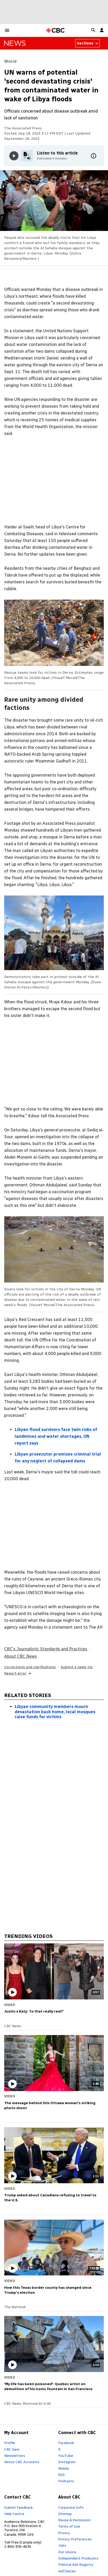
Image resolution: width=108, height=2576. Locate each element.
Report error (18, 1673)
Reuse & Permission (74, 2520)
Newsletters (14, 2455)
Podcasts (66, 2481)
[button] (7, 30)
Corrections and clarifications (30, 1667)
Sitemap (65, 2514)
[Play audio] (14, 156)
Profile (9, 2443)
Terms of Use (69, 2526)
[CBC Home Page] (55, 30)
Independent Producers (78, 2558)
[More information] (93, 156)
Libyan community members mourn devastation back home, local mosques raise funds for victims (55, 1711)
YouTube (65, 2455)
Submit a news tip (77, 1667)
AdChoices (67, 2571)
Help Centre (14, 2514)
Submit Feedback (18, 2507)
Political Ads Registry (75, 2564)
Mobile (63, 2468)
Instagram (66, 2462)
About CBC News (20, 1656)
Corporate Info (71, 2507)
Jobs (62, 2545)
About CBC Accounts (21, 2462)
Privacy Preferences (75, 2539)
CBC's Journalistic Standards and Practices (45, 1648)
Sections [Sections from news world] (88, 43)
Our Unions (67, 2552)
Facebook (66, 2443)
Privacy (64, 2533)
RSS (61, 2475)
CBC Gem (11, 2449)
